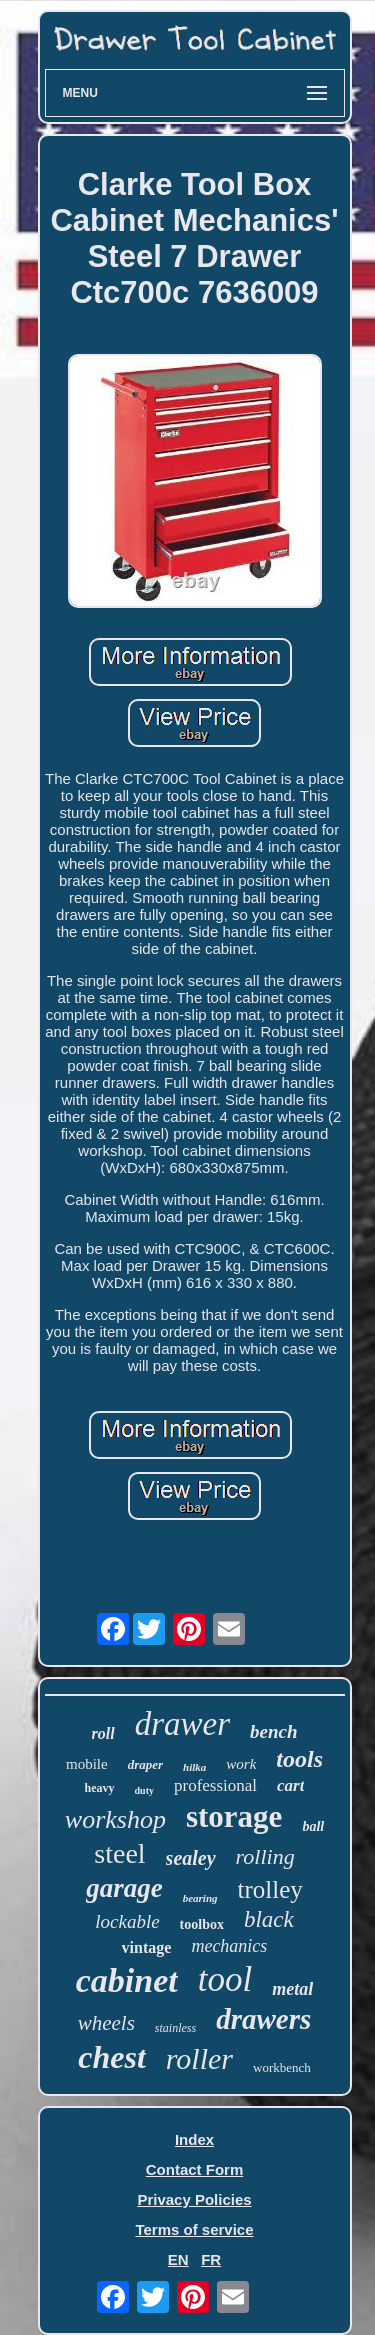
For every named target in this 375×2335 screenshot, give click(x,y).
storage (234, 1816)
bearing (200, 1898)
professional (215, 1785)
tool (225, 1979)
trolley (270, 1889)
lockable (127, 1921)
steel (119, 1853)
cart (290, 1785)
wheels (106, 2023)
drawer (182, 1724)
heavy (100, 1788)
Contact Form (195, 2169)
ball (313, 1826)
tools (299, 1759)
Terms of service (194, 2229)
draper (145, 1764)
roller (199, 2058)
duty (144, 1790)
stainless (175, 2028)
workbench (282, 2067)
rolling (265, 1856)
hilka (194, 1767)
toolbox (202, 1924)
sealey (191, 1858)
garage (124, 1888)
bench (274, 1731)
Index (194, 2139)
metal (292, 1989)
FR (211, 2259)
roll (103, 1733)
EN (178, 2259)
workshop (115, 1819)
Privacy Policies (194, 2199)
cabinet (127, 1980)
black (269, 1919)
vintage (147, 1947)
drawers (263, 2019)
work (241, 1764)
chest (112, 2057)
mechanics (229, 1946)
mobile (87, 1764)
